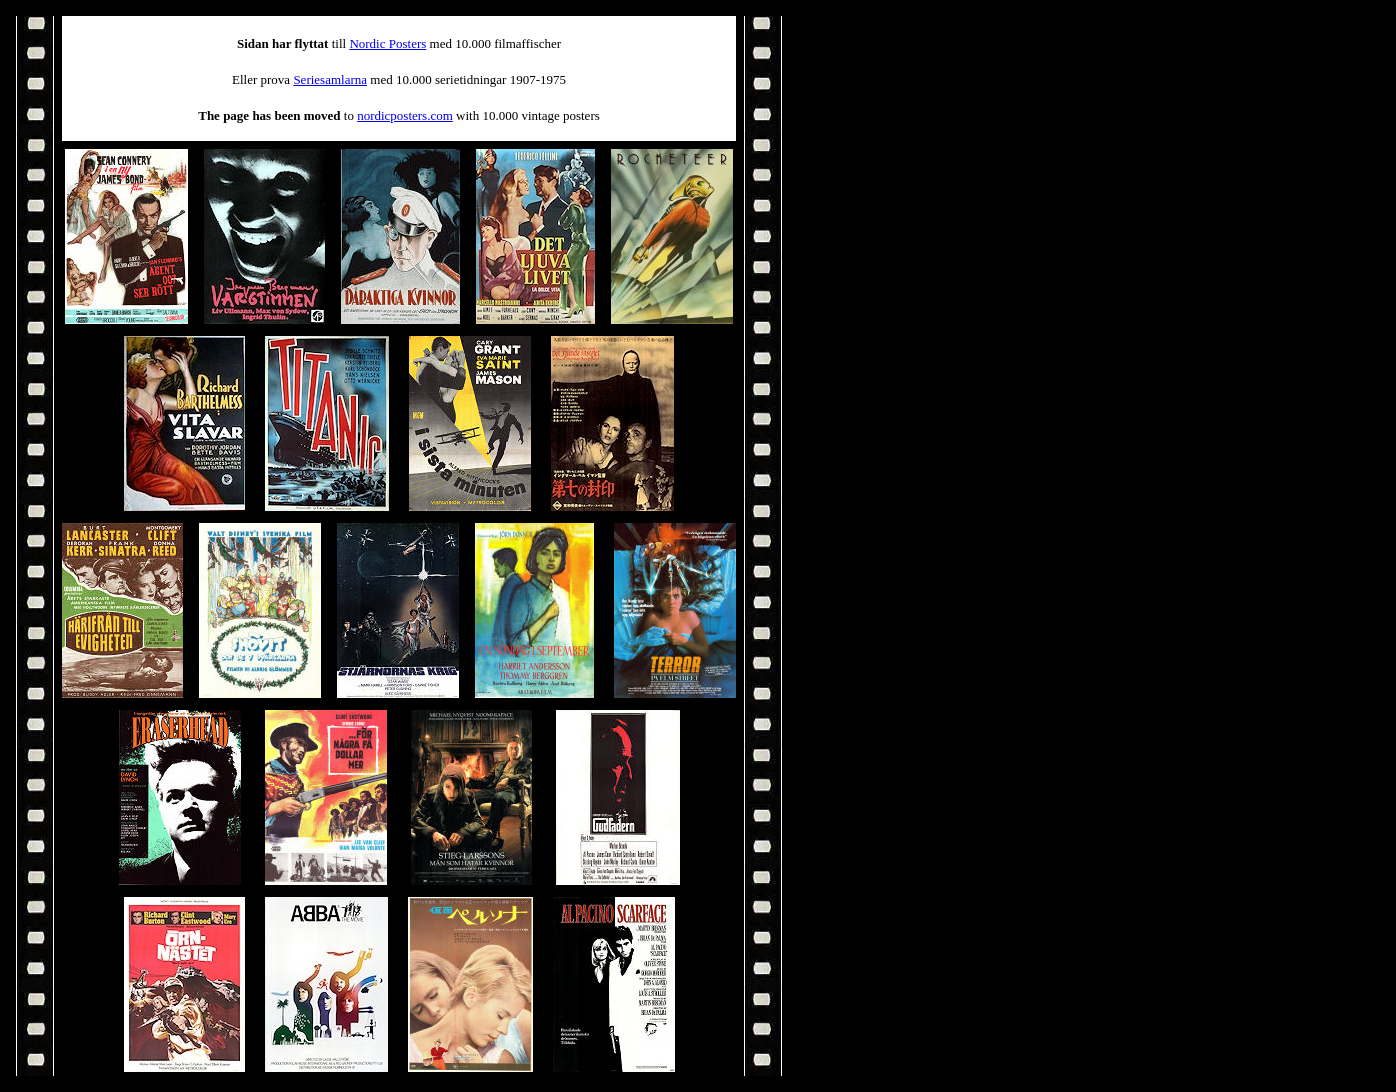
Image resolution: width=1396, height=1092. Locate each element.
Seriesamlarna (330, 79)
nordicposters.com (405, 115)
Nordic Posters (387, 43)
